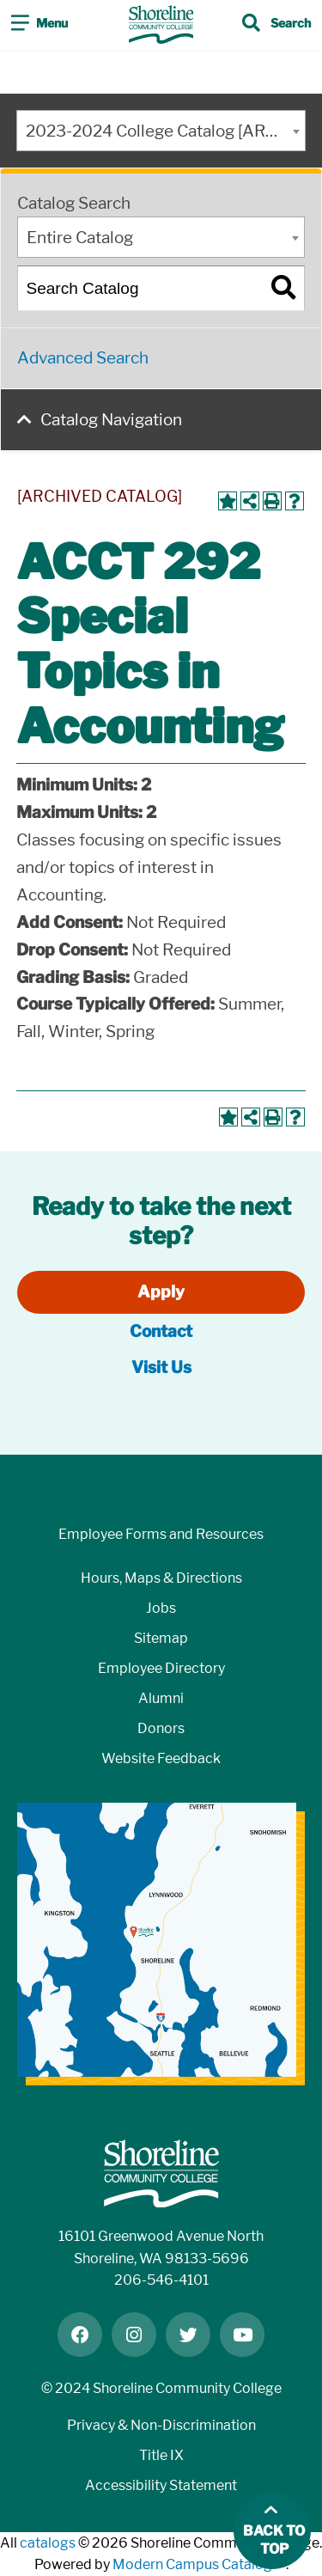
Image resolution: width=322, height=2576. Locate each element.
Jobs (161, 1608)
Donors (161, 1728)
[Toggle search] (276, 25)
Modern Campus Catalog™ (199, 2564)
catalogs (48, 2543)
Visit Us (161, 1367)
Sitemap (161, 1638)
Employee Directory (161, 1668)
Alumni (161, 1698)
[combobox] (161, 130)
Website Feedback (161, 1758)
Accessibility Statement (161, 2485)
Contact (161, 1331)
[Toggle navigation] (39, 25)
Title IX (161, 2455)
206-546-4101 (161, 2280)
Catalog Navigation (111, 420)
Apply (161, 1292)
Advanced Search (83, 358)
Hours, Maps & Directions (161, 1578)
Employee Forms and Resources (161, 1534)
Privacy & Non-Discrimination (161, 2425)
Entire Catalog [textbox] (80, 237)
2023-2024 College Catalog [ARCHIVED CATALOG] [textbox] (166, 131)
